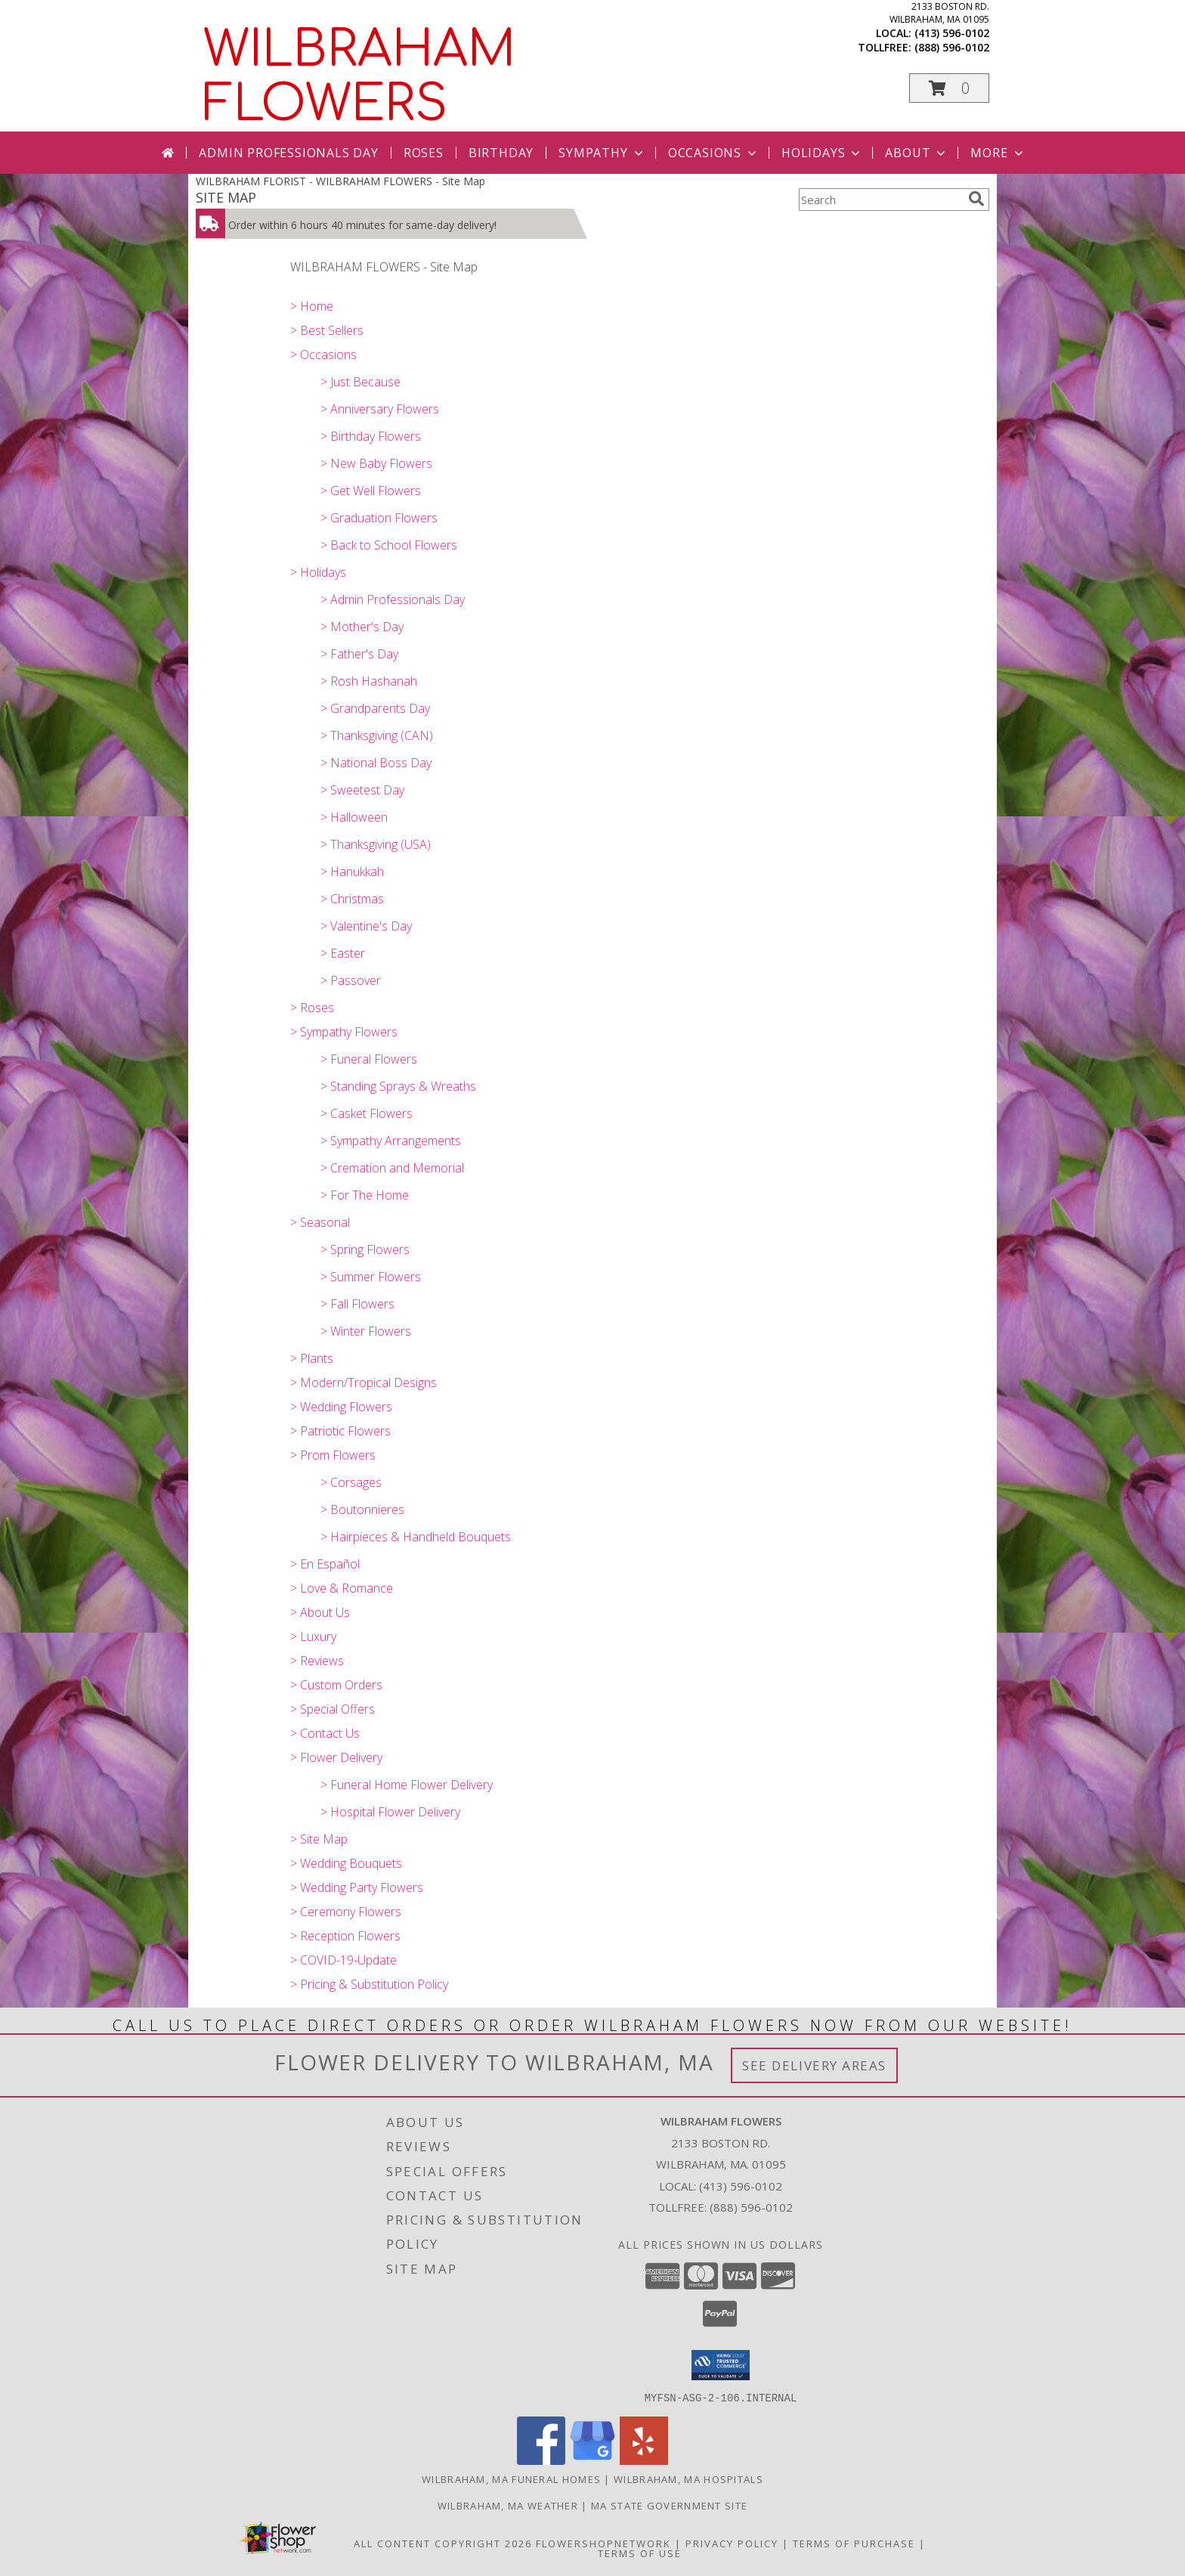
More (998, 152)
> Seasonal (320, 1222)
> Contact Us (325, 1733)
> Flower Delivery (336, 1757)
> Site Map (319, 1839)
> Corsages (351, 1482)
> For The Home (364, 1195)
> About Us (320, 1612)
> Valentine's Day (366, 926)
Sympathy (601, 152)
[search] (976, 198)
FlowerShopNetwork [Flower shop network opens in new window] (603, 2543)
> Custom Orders (336, 1685)
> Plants (311, 1358)
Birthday (501, 152)
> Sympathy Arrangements (390, 1140)
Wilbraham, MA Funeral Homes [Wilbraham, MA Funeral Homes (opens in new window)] (511, 2478)
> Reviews (317, 1660)
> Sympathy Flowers (344, 1031)
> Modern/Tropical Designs (363, 1382)
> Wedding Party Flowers (356, 1887)
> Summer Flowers (370, 1276)
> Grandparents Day (375, 708)
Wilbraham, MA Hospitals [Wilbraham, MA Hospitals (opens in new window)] (688, 2478)
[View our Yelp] (644, 2460)
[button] (949, 88)
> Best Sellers (327, 330)
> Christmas (352, 898)
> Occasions (323, 354)
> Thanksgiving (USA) (375, 844)
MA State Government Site (669, 2505)
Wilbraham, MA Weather (508, 2505)
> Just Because (360, 381)
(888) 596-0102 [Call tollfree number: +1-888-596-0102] (951, 47)
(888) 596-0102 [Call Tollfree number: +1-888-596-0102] (751, 2207)
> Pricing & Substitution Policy (369, 1984)
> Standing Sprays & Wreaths (398, 1086)
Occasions (714, 152)
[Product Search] (880, 199)
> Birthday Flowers (370, 436)
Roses (424, 152)
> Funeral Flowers (368, 1059)
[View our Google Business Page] (592, 2460)
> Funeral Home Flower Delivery (406, 1784)
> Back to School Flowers (388, 545)
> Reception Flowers (345, 1935)
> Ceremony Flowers (345, 1911)
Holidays (822, 152)
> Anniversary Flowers (379, 409)
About (916, 152)
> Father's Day (359, 654)
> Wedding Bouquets (346, 1863)
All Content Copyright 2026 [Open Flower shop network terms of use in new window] (443, 2543)
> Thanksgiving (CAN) (376, 735)
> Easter (342, 953)
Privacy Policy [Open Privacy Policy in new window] (731, 2543)
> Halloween (354, 817)
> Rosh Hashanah (368, 681)
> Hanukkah (352, 871)
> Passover (350, 980)
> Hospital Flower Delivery (390, 1812)
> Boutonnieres (362, 1509)
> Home (311, 306)
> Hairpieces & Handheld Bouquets (415, 1536)
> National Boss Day (376, 762)
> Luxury (313, 1636)
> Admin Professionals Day (392, 599)
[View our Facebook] (541, 2460)
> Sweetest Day (362, 790)
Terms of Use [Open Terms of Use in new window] (640, 2552)
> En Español (325, 1564)
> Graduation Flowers (379, 517)
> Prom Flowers (333, 1455)
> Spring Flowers (365, 1249)
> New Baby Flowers (376, 463)
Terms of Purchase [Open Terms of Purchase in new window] (854, 2543)
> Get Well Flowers (370, 490)
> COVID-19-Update (343, 1960)
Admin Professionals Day (288, 152)
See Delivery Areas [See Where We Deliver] (814, 2065)
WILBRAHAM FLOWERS (359, 77)
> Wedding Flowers (341, 1406)
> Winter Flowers (365, 1331)
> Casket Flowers (366, 1113)
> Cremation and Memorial (392, 1168)
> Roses (312, 1007)
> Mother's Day (362, 626)
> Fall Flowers (357, 1304)
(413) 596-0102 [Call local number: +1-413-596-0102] (951, 33)
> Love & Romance (341, 1588)
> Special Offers (332, 1709)
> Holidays (318, 572)
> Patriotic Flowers (340, 1431)
